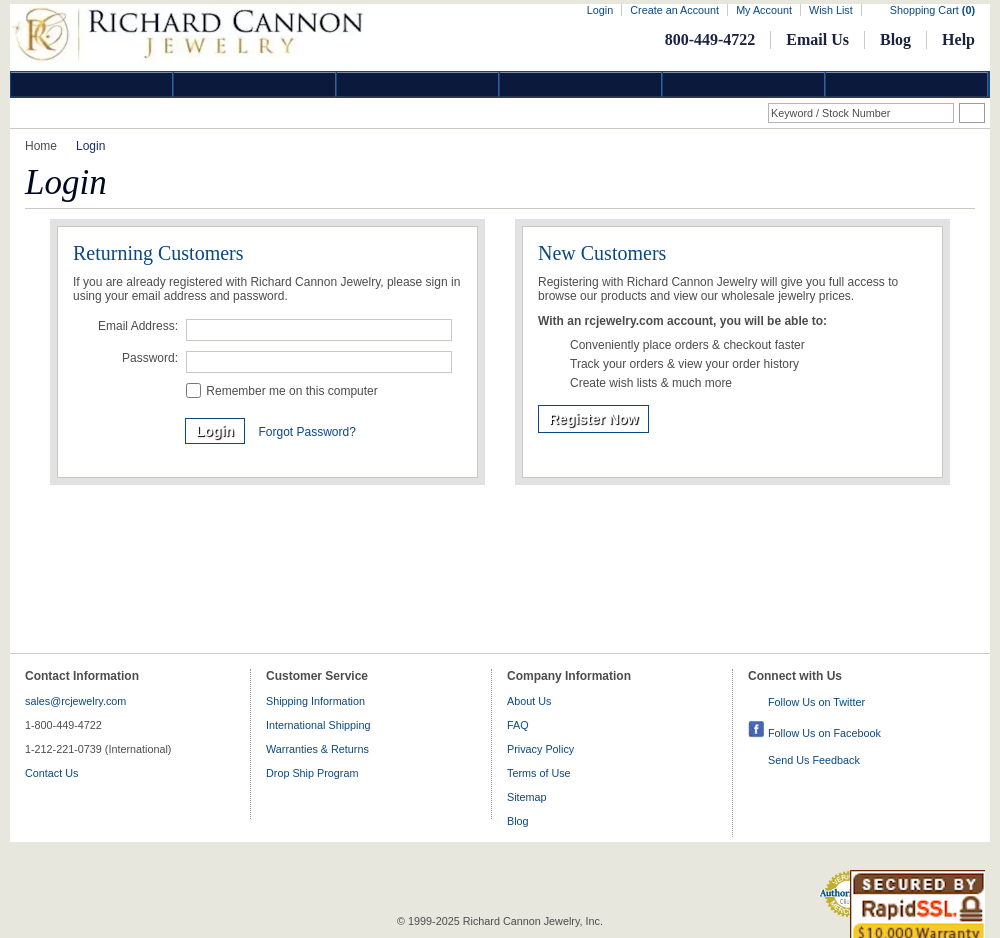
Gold (255, 84)
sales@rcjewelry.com (75, 701)
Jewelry (581, 84)
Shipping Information (315, 701)
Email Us (817, 39)
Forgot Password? (306, 432)
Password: (150, 358)
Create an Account (674, 10)
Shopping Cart (932, 10)
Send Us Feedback (814, 760)
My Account (764, 10)
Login (600, 10)
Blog (895, 39)
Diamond (92, 84)
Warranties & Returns (317, 749)
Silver (418, 84)
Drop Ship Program (312, 773)
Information (744, 84)
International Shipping (318, 725)
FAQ (518, 725)
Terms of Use (539, 773)
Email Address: (138, 326)
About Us (529, 701)
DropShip (907, 84)
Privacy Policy (540, 749)
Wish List (831, 10)
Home (41, 146)
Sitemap (527, 797)
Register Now (593, 419)
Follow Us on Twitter (816, 702)
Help (958, 39)
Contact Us (51, 773)
